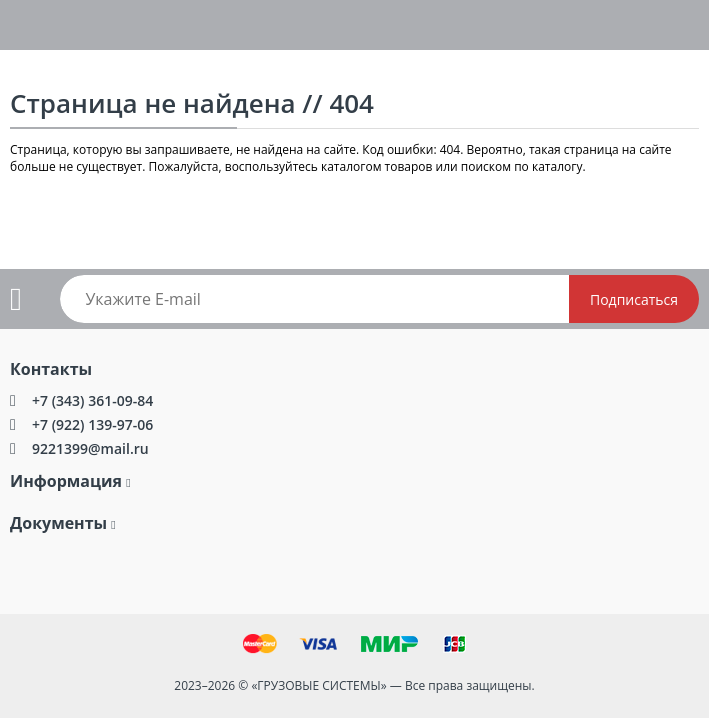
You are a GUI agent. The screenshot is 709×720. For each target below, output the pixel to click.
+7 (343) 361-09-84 (92, 400)
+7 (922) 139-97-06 (92, 424)
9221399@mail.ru (90, 448)
